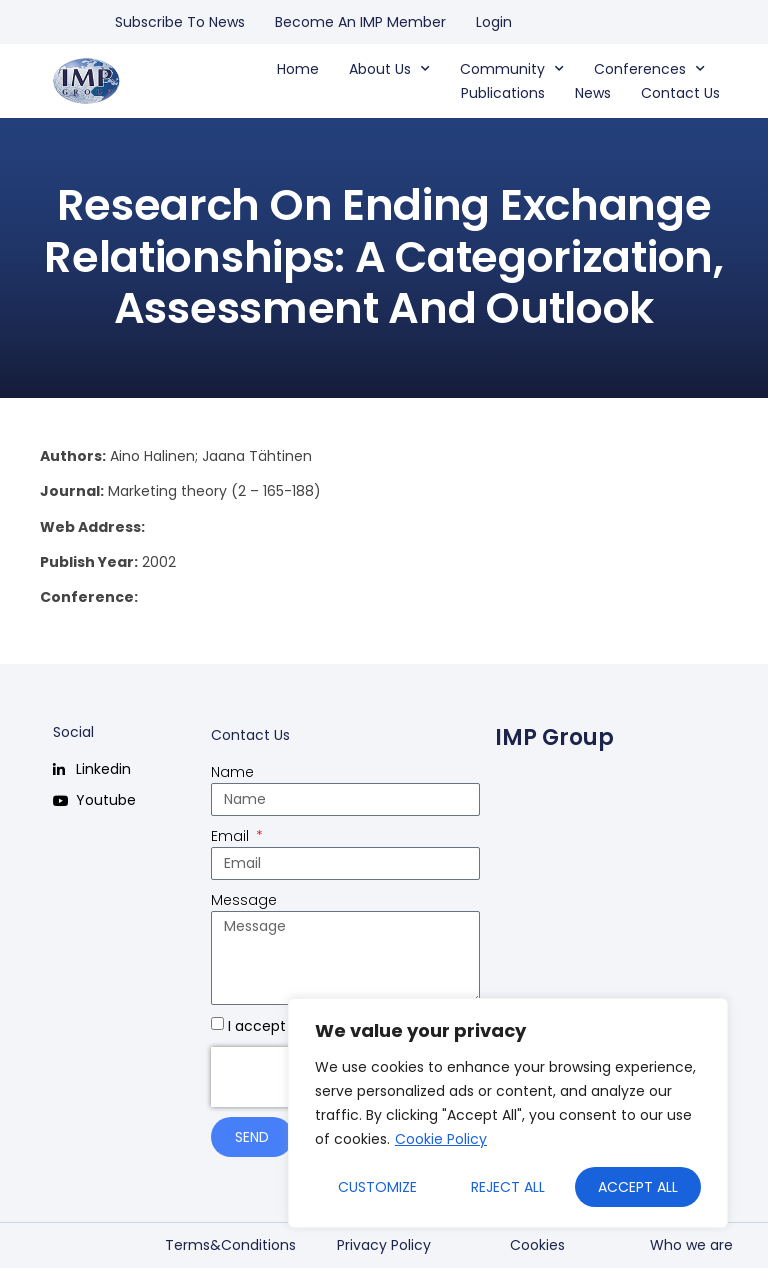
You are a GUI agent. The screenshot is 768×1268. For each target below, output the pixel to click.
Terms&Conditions (230, 1245)
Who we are (691, 1245)
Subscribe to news (180, 22)
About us (389, 69)
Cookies (537, 1245)
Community (512, 69)
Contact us (680, 93)
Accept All (638, 1187)
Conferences (649, 69)
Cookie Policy (441, 1139)
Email (232, 836)
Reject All (508, 1187)
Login (494, 22)
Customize (377, 1187)
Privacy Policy (384, 1245)
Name (232, 772)
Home (298, 69)
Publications (503, 93)
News (593, 93)
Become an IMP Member (360, 22)
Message (244, 900)
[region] (508, 1113)
